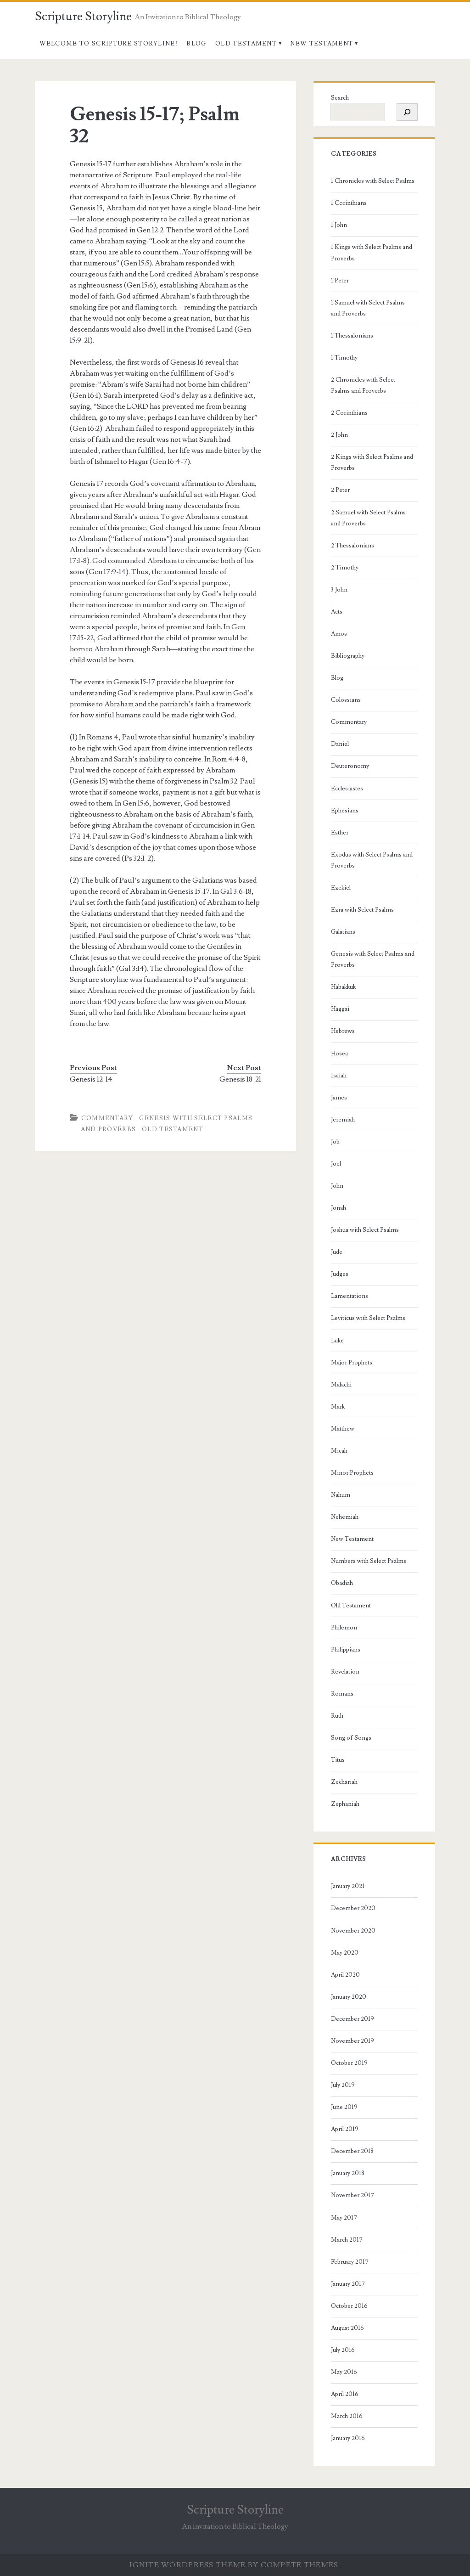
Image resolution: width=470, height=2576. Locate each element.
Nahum (340, 1495)
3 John (339, 589)
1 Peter (340, 280)
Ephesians (344, 810)
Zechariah (344, 1782)
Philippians (345, 1649)
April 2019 (344, 2129)
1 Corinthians (349, 203)
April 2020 (345, 1975)
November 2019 (352, 2041)
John (337, 1185)
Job (335, 1141)
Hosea (339, 1053)
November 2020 (353, 1930)
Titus (338, 1760)
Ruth (337, 1715)
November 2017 (352, 2195)
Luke (337, 1340)
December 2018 (352, 2151)
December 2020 (353, 1908)
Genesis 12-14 (91, 1079)
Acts (336, 611)
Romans (342, 1693)
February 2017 (350, 2262)
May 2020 (344, 1952)
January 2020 (348, 1997)
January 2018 (347, 2173)
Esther (339, 832)
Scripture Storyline (83, 16)
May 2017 (344, 2217)
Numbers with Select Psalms (368, 1561)
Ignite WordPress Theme (187, 2565)
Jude (336, 1252)
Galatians (343, 932)
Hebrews (343, 1031)
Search (340, 97)
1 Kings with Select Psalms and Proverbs (371, 252)
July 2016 (343, 2350)
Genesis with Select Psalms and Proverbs (372, 959)
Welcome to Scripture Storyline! (108, 43)
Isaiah (339, 1075)
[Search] (407, 112)
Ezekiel (341, 887)
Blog (196, 43)
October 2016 (349, 2306)
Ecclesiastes (347, 788)
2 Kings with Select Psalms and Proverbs (372, 462)
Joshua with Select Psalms (365, 1230)
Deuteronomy (350, 766)
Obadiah (342, 1583)
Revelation (345, 1671)
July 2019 (343, 2085)
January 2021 (347, 1886)
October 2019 (349, 2063)
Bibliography (347, 656)
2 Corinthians (349, 413)
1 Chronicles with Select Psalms (372, 181)
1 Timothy (344, 357)
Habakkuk (343, 987)
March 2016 (347, 2416)
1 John (339, 225)
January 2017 (348, 2284)
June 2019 (344, 2107)
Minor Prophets (352, 1473)
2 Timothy (344, 567)
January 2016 (348, 2438)
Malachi (341, 1384)
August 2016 (347, 2328)
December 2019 (352, 2019)
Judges (339, 1274)
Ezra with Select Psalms (362, 909)
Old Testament (246, 43)
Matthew (342, 1428)
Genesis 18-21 (240, 1079)
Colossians (346, 700)
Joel (336, 1163)
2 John (339, 435)
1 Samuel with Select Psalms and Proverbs (368, 308)
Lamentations (349, 1296)
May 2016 (344, 2372)
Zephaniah (345, 1804)
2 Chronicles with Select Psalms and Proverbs (363, 385)
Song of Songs (351, 1738)
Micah (339, 1450)
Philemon (344, 1627)
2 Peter (340, 490)
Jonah (338, 1208)
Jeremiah (343, 1119)
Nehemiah (344, 1517)
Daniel (340, 744)
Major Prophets (351, 1362)
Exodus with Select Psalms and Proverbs (372, 860)
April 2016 (344, 2394)
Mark (338, 1406)
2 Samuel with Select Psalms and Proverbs (368, 518)
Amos (339, 633)
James (339, 1097)
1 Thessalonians (352, 335)
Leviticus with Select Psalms (368, 1318)
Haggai (340, 1009)
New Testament (321, 43)
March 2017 (347, 2239)
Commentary (107, 1118)
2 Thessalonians (352, 545)
